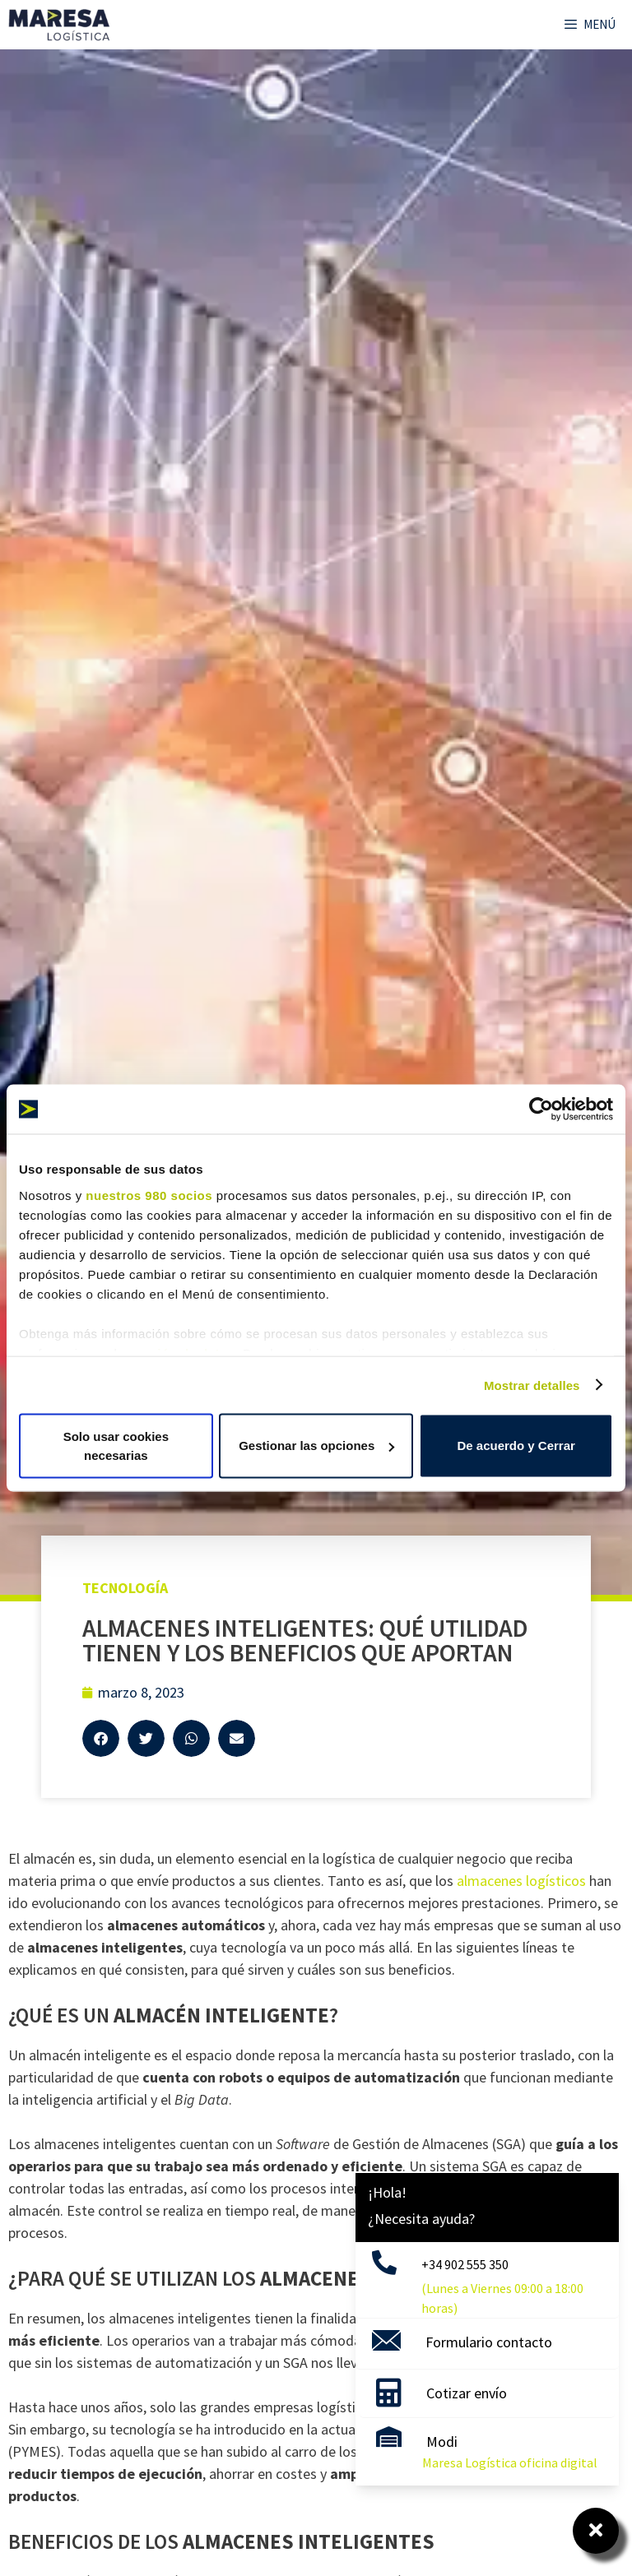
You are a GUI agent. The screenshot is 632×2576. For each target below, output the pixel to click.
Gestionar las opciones (316, 1445)
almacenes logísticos (521, 1880)
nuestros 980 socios (149, 1195)
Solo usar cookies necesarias (116, 1445)
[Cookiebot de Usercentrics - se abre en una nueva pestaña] (541, 1109)
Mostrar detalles (532, 1385)
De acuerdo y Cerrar (515, 1445)
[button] (100, 1738)
